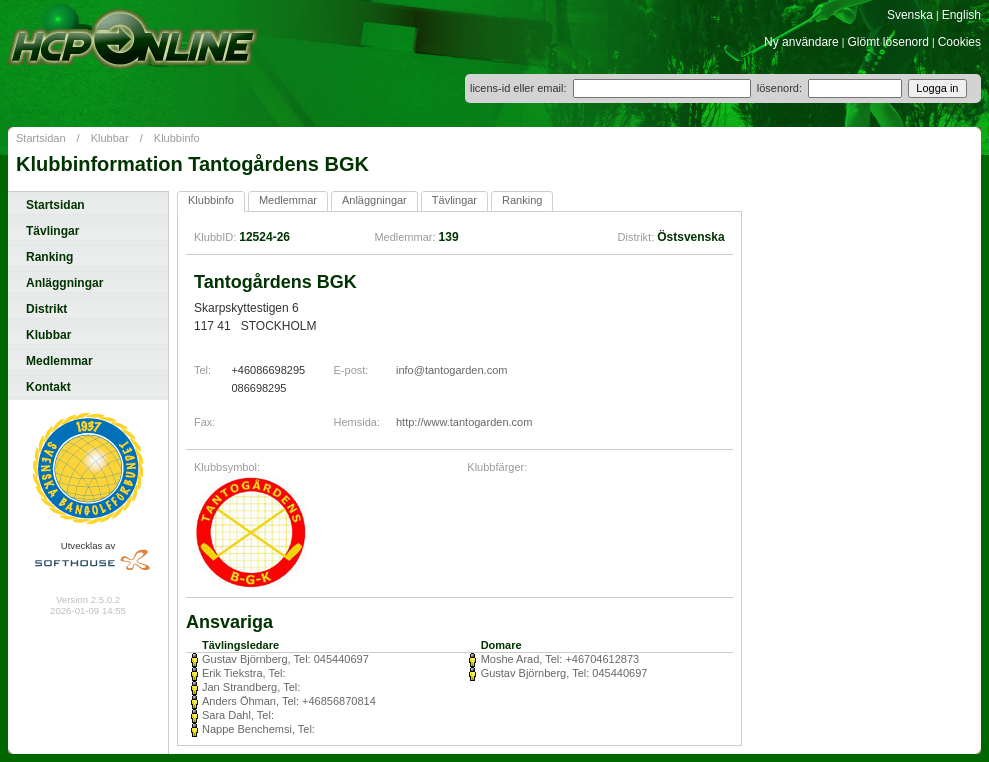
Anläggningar (64, 283)
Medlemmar (59, 361)
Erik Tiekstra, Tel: (244, 673)
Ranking (49, 257)
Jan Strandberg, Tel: (251, 687)
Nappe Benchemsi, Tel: (258, 729)
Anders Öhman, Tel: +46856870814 (289, 701)
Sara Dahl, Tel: (238, 715)
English (961, 15)
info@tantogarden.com (451, 370)
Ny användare (801, 42)
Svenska (910, 15)
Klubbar (110, 138)
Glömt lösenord (888, 42)
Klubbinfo (177, 138)
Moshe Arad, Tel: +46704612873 (560, 659)
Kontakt (48, 387)
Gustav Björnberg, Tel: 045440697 (285, 659)
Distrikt (46, 309)
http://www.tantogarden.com (464, 422)
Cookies (959, 42)
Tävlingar (52, 231)
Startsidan (41, 138)
